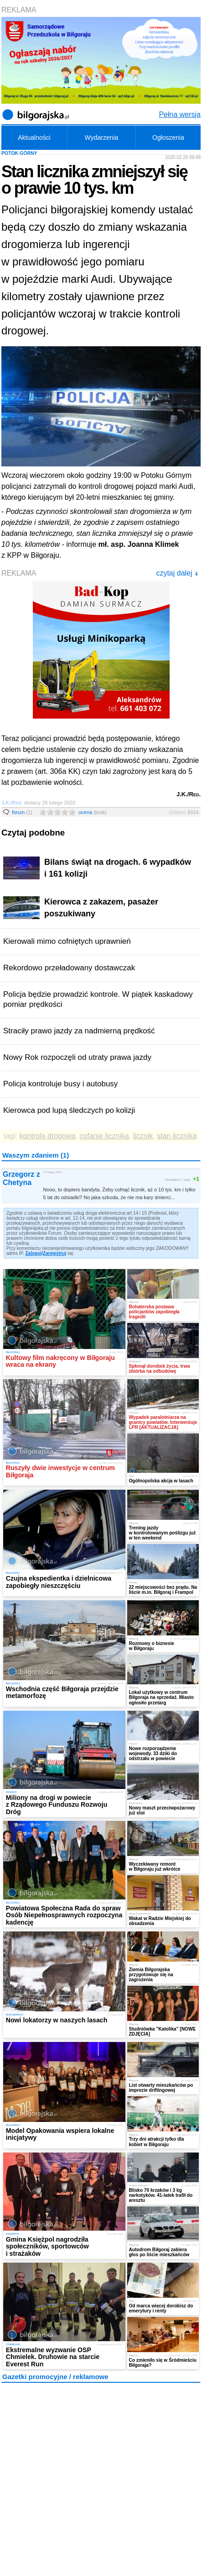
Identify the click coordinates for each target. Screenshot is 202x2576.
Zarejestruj (54, 1253)
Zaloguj (34, 1253)
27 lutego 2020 (52, 1172)
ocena (92, 812)
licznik (143, 1136)
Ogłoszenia (168, 137)
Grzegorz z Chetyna (21, 1178)
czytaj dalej (177, 573)
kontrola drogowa (48, 1136)
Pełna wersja (180, 114)
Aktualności (34, 137)
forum (22, 812)
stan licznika (177, 1136)
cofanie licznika (104, 1136)
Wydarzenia (102, 137)
